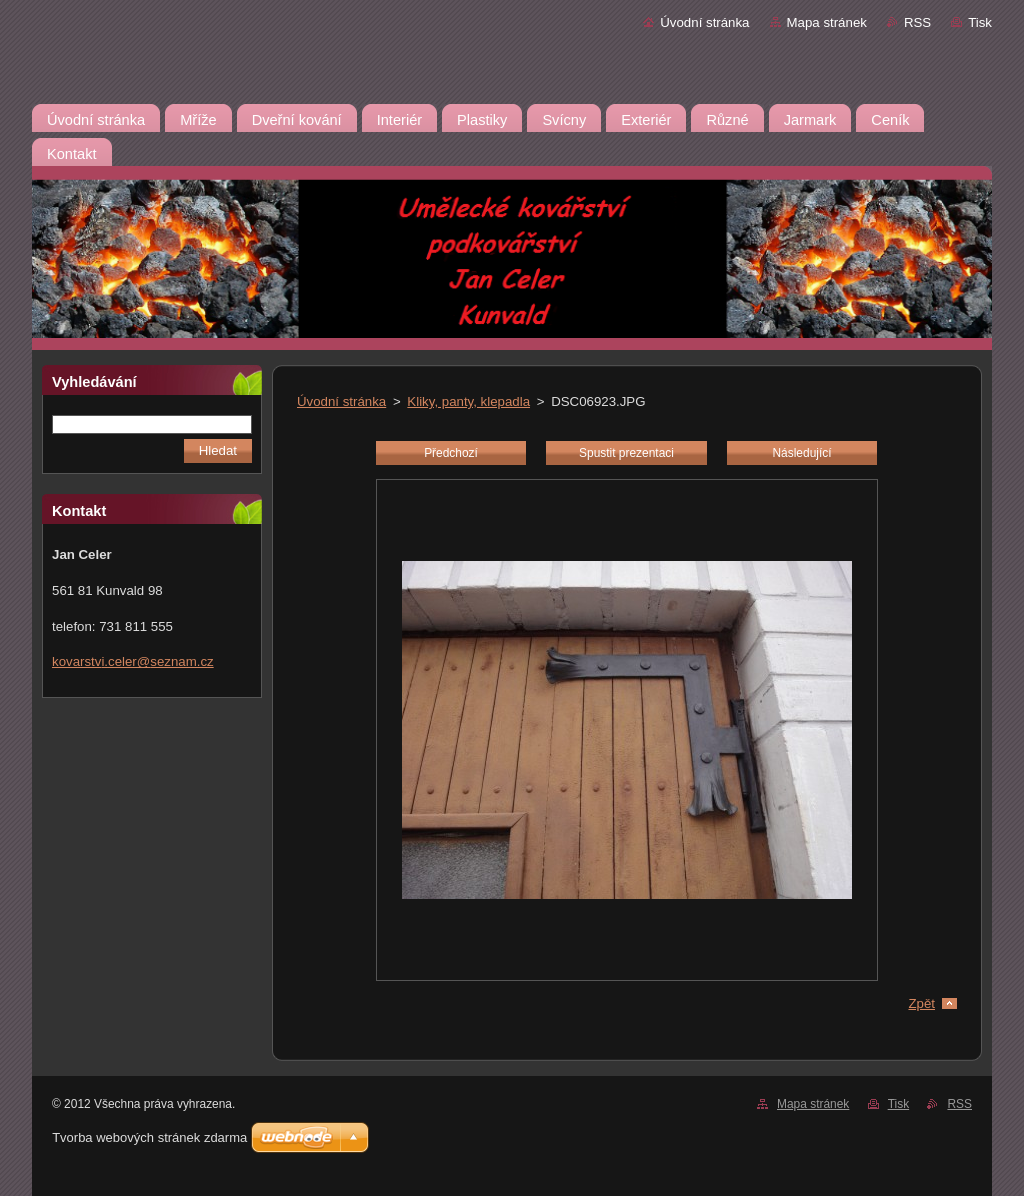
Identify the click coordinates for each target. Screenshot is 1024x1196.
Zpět (921, 1003)
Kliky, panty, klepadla (468, 401)
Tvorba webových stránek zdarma (149, 1137)
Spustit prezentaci (626, 453)
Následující (801, 453)
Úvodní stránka (704, 22)
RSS (917, 22)
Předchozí (451, 453)
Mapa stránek (827, 22)
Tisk (980, 22)
